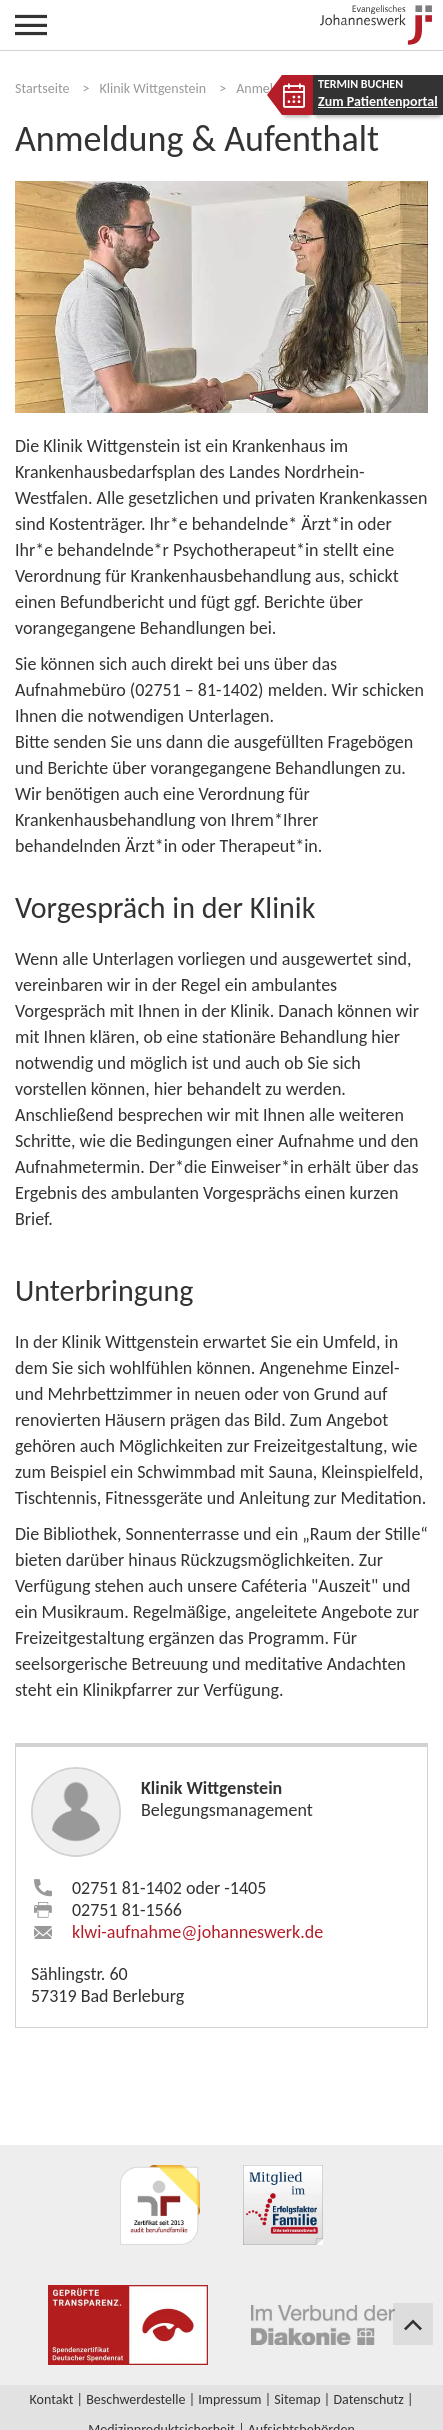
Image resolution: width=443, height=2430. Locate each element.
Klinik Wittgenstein (153, 88)
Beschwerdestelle (135, 2399)
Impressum (229, 2399)
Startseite (42, 88)
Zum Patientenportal (378, 101)
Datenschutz (368, 2399)
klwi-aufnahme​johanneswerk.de (197, 1932)
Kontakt (52, 2399)
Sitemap (297, 2399)
